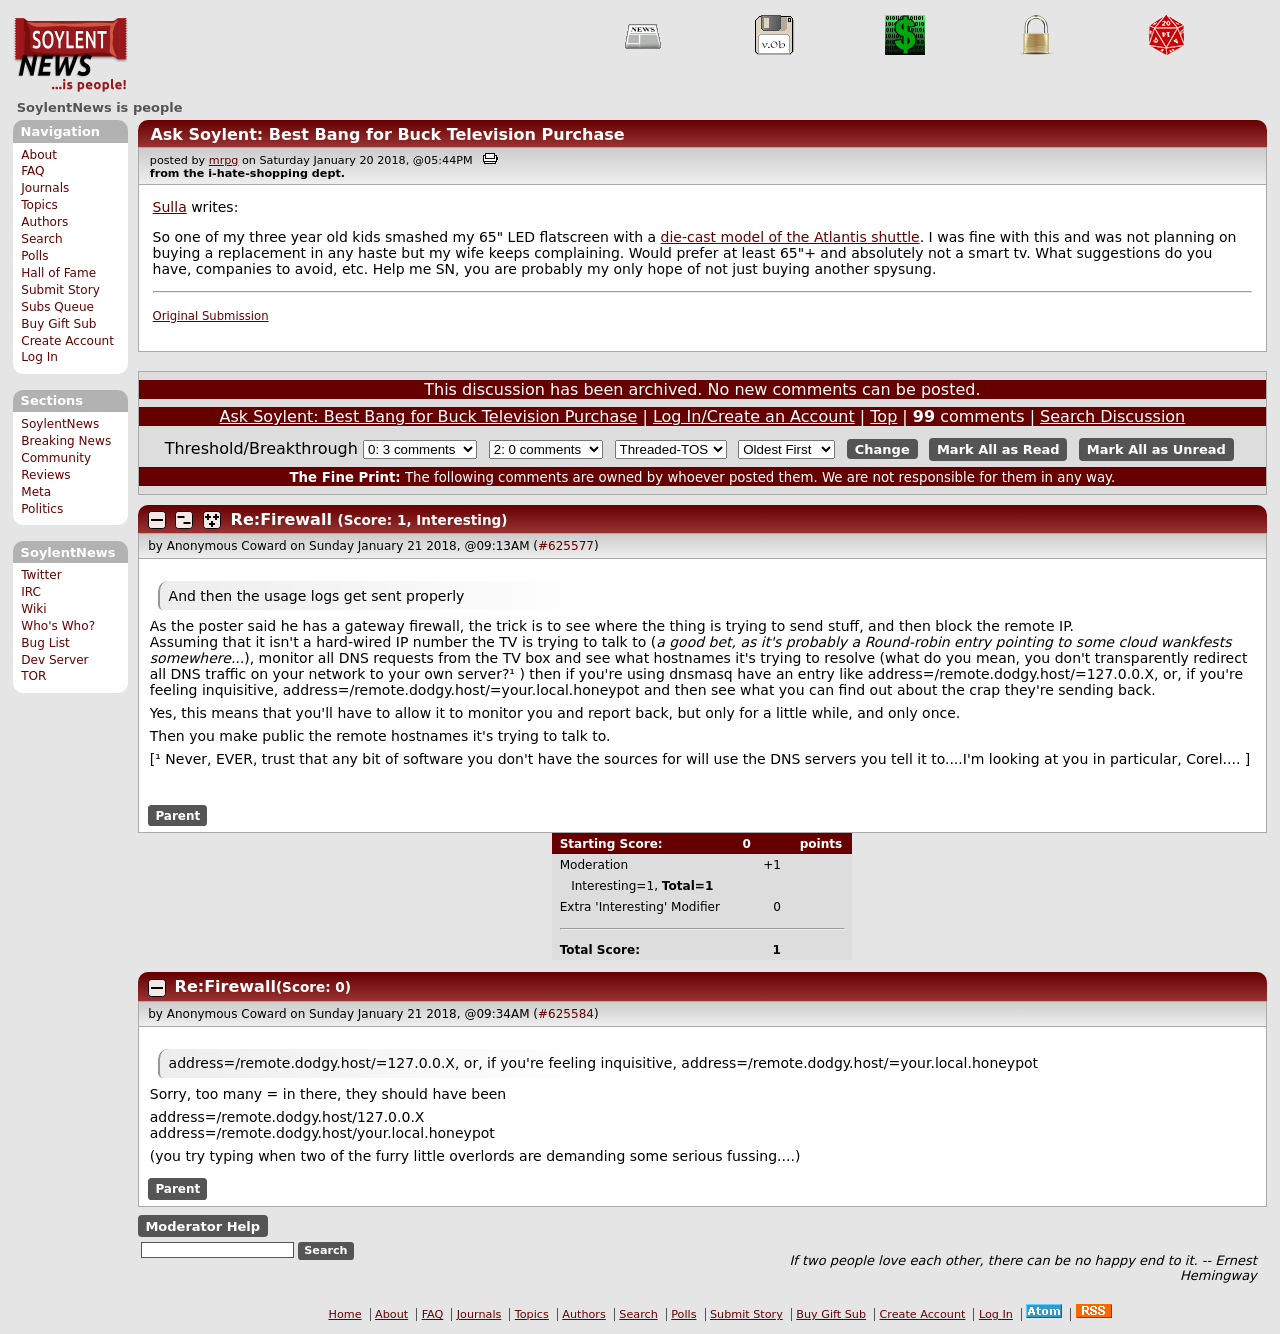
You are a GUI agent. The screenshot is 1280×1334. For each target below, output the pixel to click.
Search (42, 239)
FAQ (32, 171)
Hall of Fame (58, 273)
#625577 (566, 546)
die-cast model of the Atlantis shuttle (790, 237)
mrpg (224, 160)
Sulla (170, 207)
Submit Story (60, 290)
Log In (39, 357)
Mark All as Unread (1156, 449)
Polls (34, 256)
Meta (36, 492)
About (39, 155)
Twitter (41, 575)
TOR (33, 676)
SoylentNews (70, 55)
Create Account (67, 341)
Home (345, 1314)
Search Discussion (1112, 416)
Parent (177, 815)
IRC (31, 592)
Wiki (33, 609)
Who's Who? (58, 626)
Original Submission (211, 316)
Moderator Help (202, 1226)
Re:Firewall (281, 519)
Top (883, 416)
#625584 (566, 1014)
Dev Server (54, 660)
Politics (42, 509)
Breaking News (66, 441)
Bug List (45, 643)
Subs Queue (57, 307)
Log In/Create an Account (754, 416)
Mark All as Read (998, 449)
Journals (45, 188)
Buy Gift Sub (58, 324)
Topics (39, 205)
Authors (44, 222)
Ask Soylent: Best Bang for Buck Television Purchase (387, 134)
